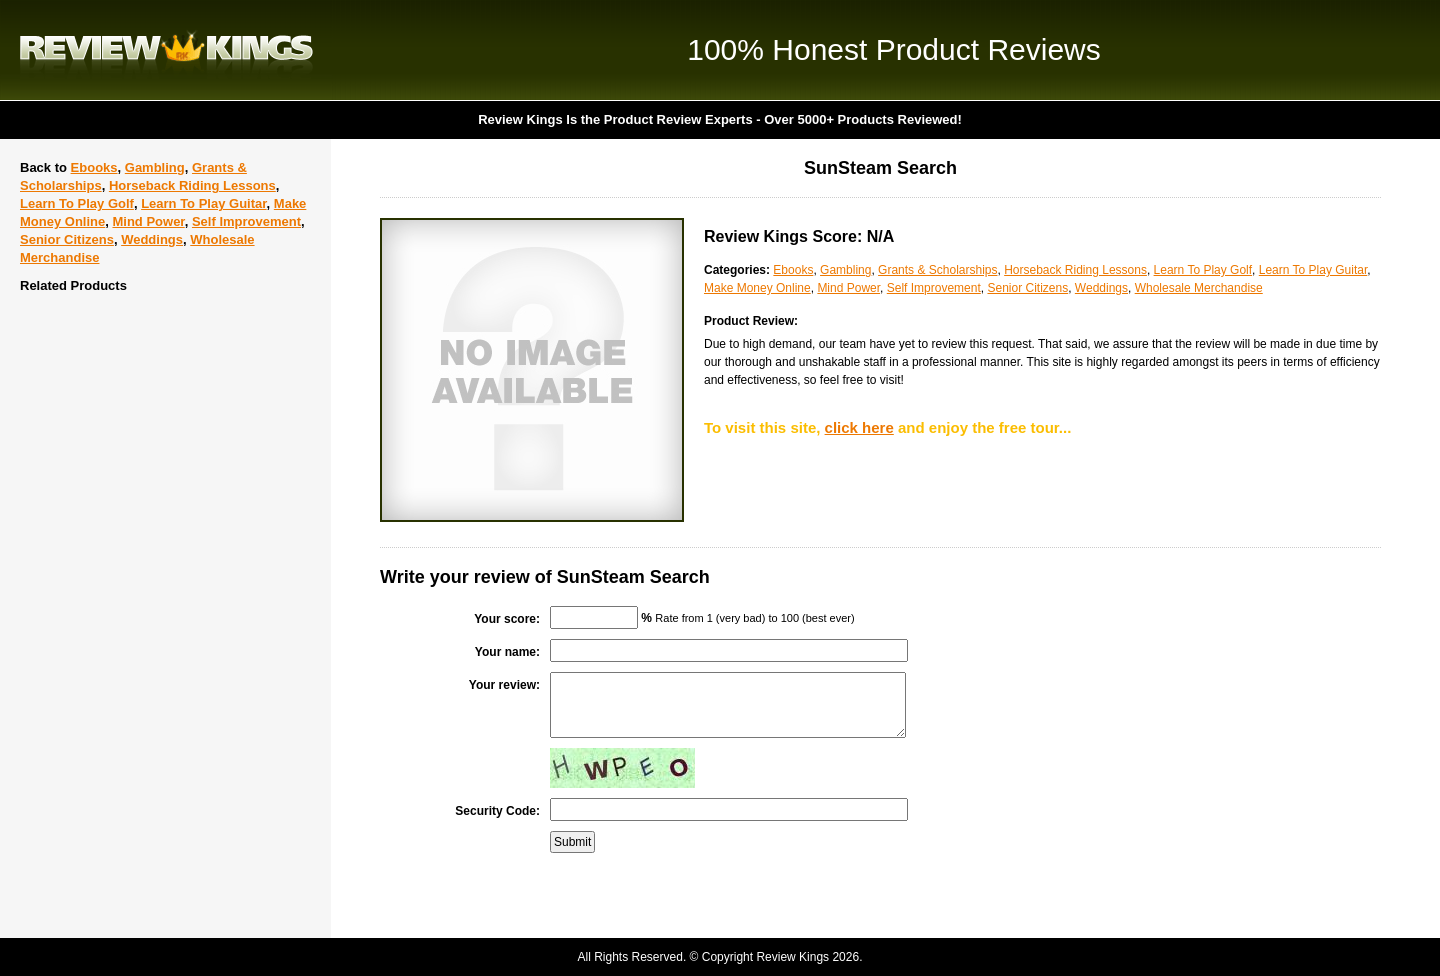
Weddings (152, 239)
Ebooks (94, 167)
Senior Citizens (67, 239)
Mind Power (148, 221)
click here (859, 427)
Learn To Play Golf (77, 203)
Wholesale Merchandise (1199, 288)
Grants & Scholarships (937, 270)
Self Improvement (246, 221)
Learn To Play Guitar (203, 203)
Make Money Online (757, 288)
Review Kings (166, 50)
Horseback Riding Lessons (192, 185)
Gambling (155, 167)
